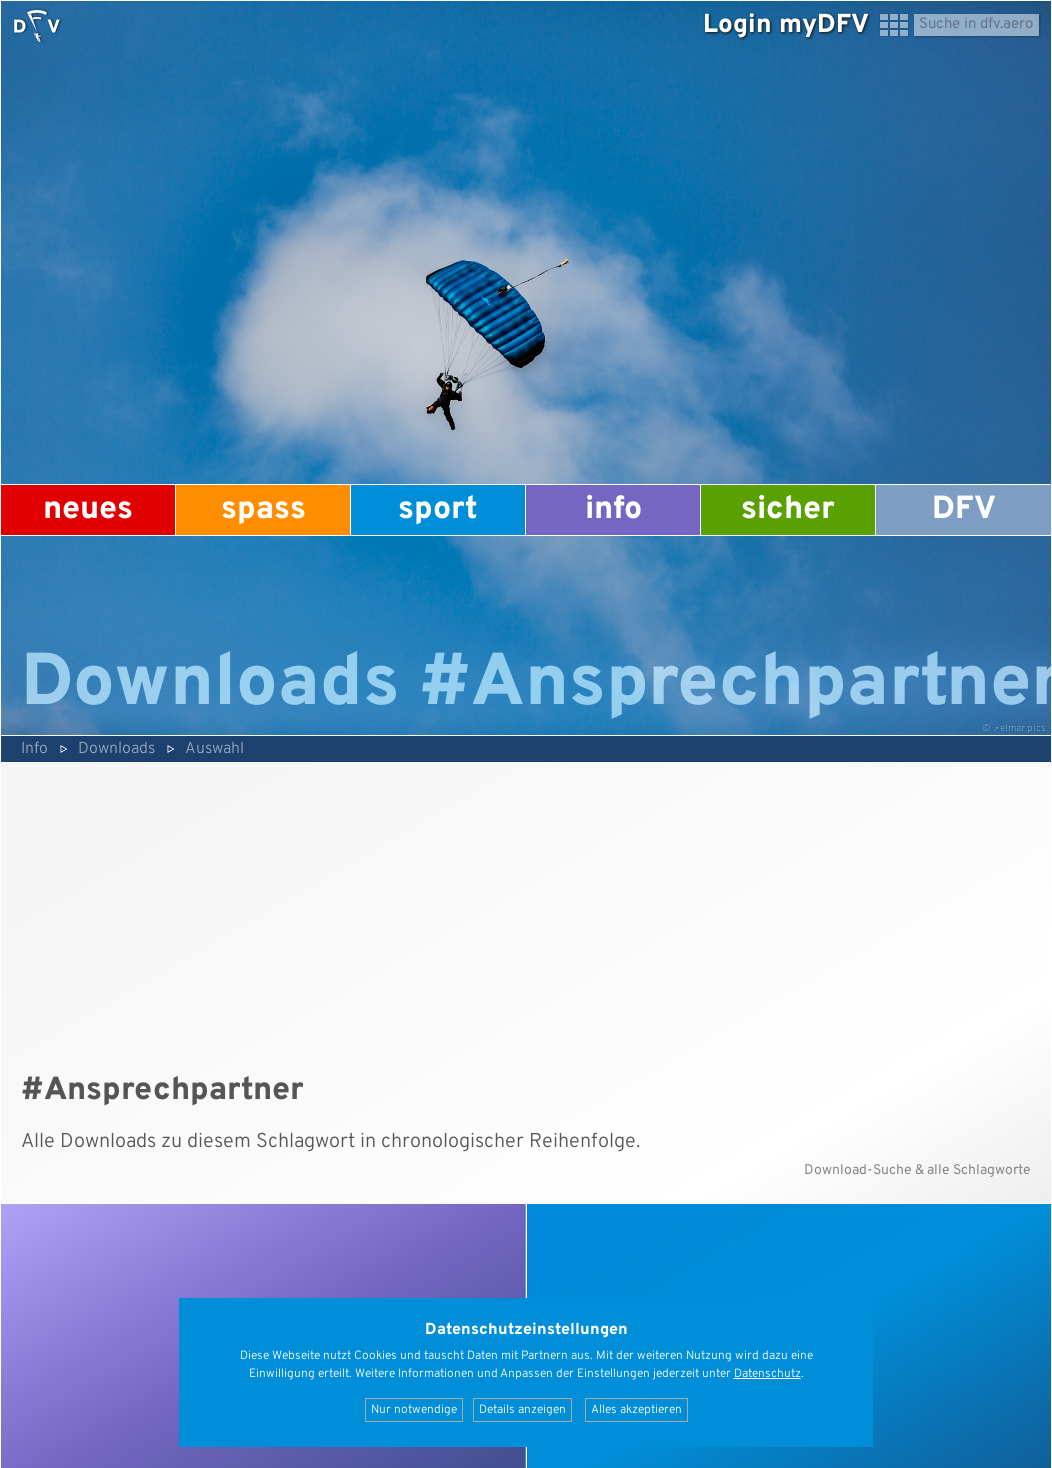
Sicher (788, 510)
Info (613, 510)
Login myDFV (786, 25)
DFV (964, 510)
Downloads (116, 749)
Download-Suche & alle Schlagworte (917, 1170)
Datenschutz (767, 1374)
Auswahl (214, 749)
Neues (88, 510)
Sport (438, 510)
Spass (263, 510)
